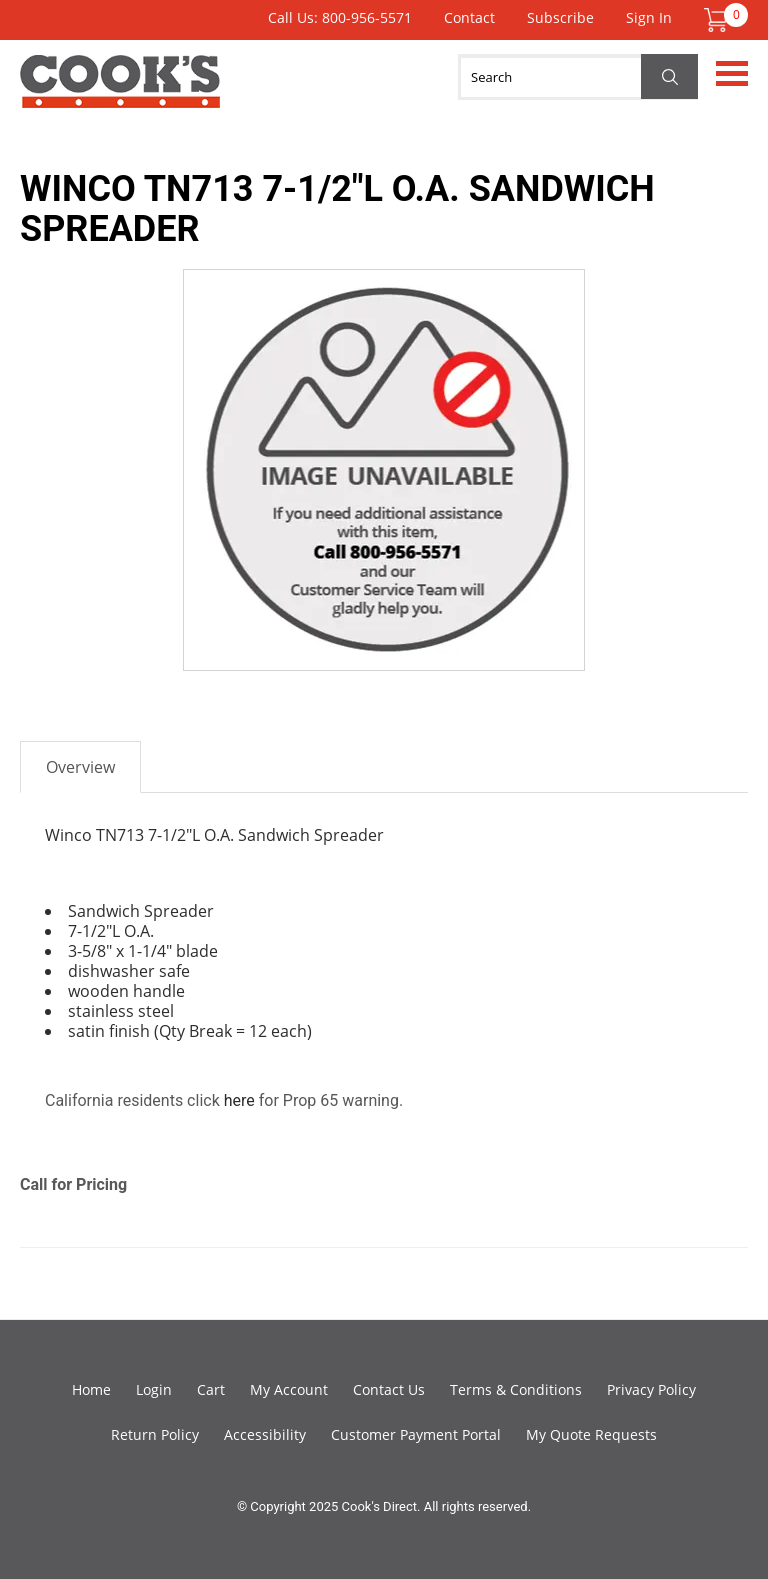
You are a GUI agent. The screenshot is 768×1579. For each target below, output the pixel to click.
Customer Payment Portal (416, 1434)
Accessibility (265, 1434)
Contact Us (389, 1389)
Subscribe (560, 17)
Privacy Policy (651, 1389)
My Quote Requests (591, 1434)
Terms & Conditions (516, 1389)
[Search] (578, 77)
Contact (469, 17)
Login (154, 1389)
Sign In (649, 17)
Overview (80, 767)
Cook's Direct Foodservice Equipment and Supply (120, 93)
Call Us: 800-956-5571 (340, 17)
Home (91, 1389)
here (239, 1100)
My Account (289, 1389)
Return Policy (155, 1434)
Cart (211, 1389)
